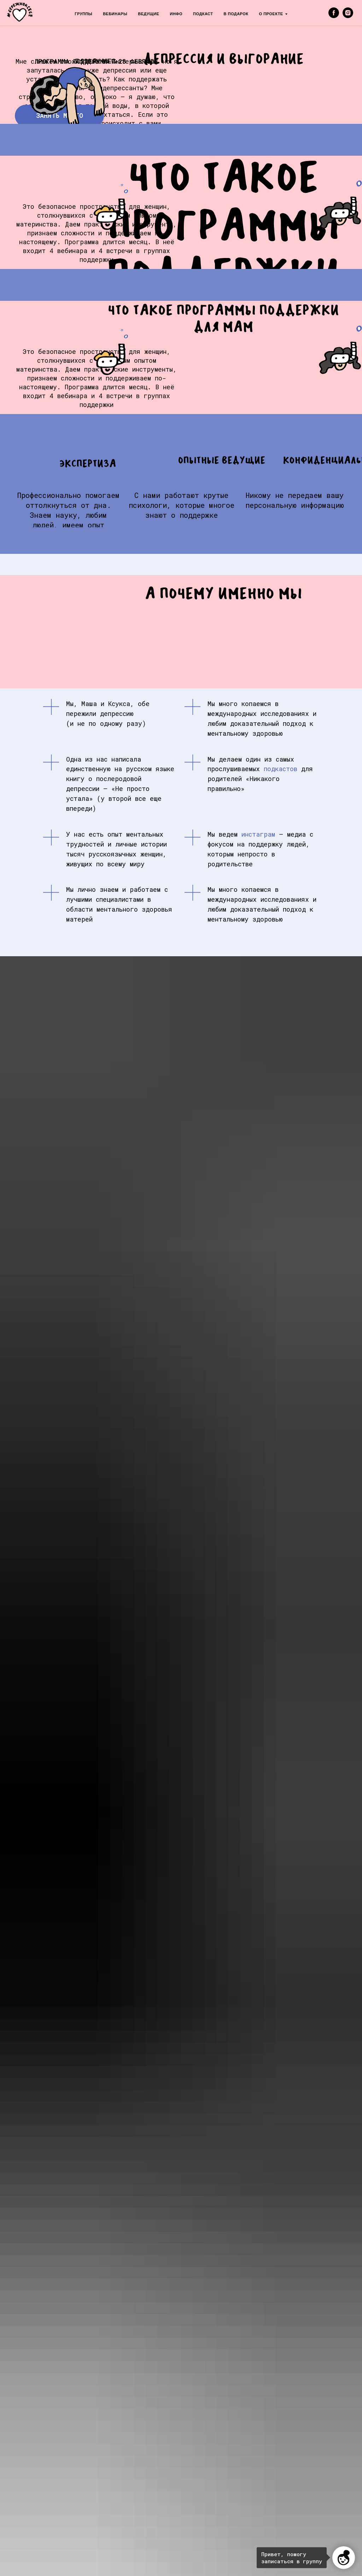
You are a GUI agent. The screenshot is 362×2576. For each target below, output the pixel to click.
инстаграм (258, 834)
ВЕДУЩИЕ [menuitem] (148, 14)
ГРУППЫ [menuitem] (83, 14)
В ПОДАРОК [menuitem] (236, 14)
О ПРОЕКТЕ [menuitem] (271, 14)
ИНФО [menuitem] (176, 14)
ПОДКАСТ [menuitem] (203, 14)
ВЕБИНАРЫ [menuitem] (115, 14)
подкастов (280, 768)
